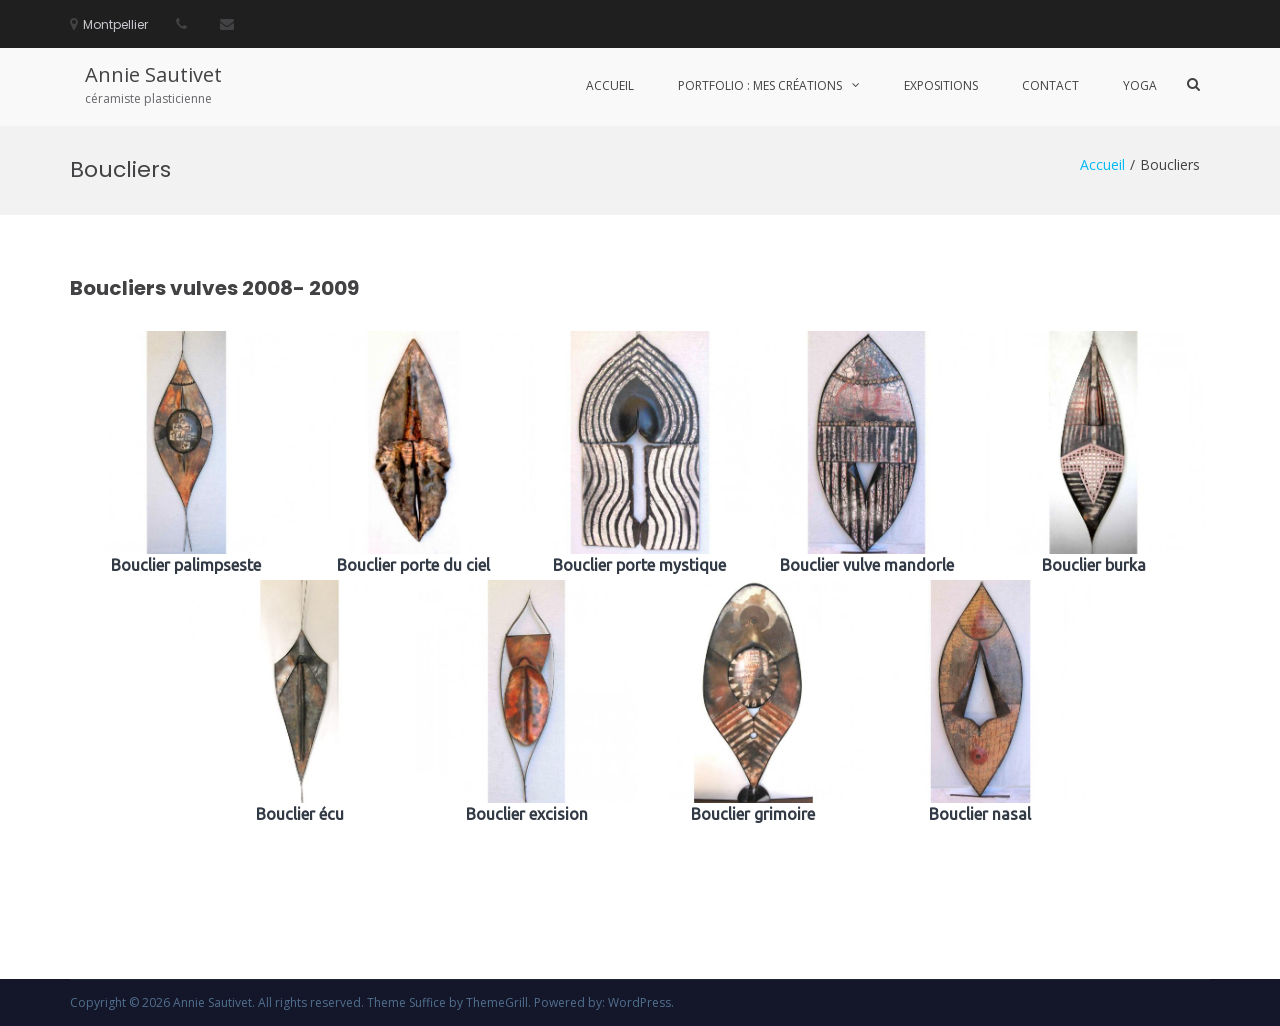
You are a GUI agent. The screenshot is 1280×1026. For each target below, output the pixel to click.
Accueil (610, 85)
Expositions (941, 85)
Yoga (1140, 85)
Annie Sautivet (153, 74)
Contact (1050, 85)
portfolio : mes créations (760, 85)
